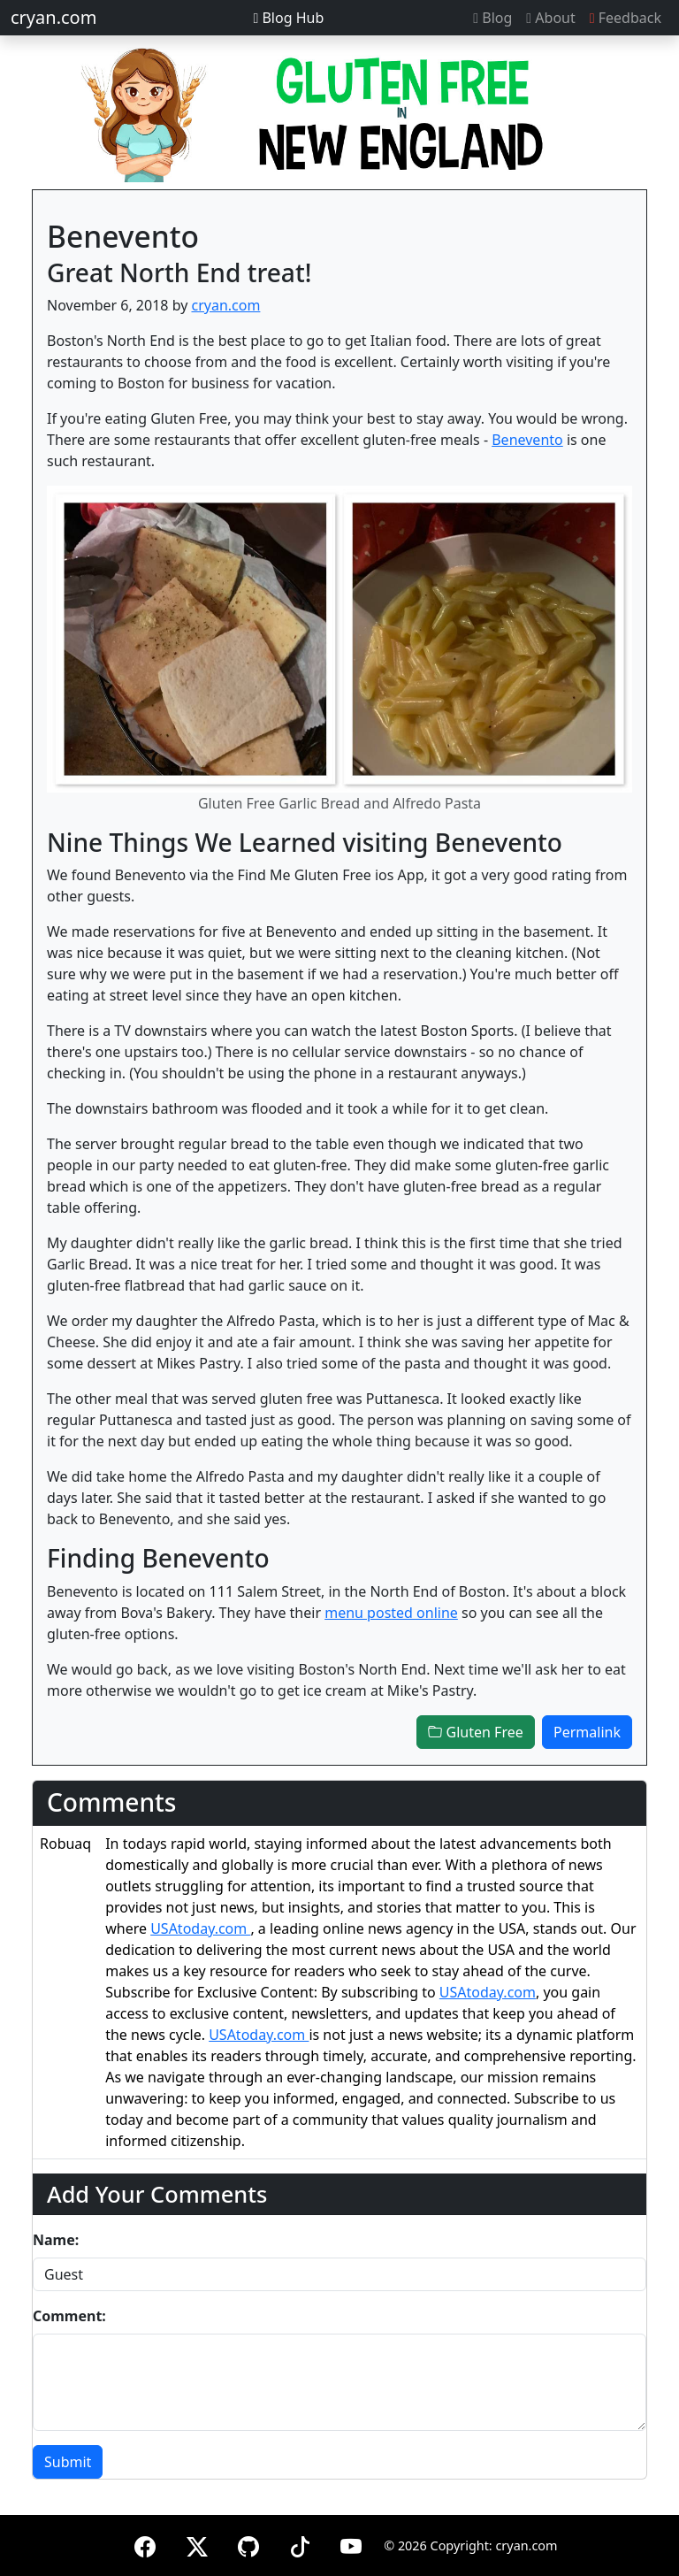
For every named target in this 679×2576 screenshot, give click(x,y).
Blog (492, 17)
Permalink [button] (587, 1732)
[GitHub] (248, 2543)
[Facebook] (145, 2543)
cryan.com (53, 17)
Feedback (625, 17)
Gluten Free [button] (475, 1732)
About (550, 17)
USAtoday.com (200, 1928)
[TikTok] (299, 2543)
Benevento (527, 439)
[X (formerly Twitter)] (197, 2543)
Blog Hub (288, 17)
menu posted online (391, 1612)
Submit (67, 2462)
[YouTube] (351, 2543)
